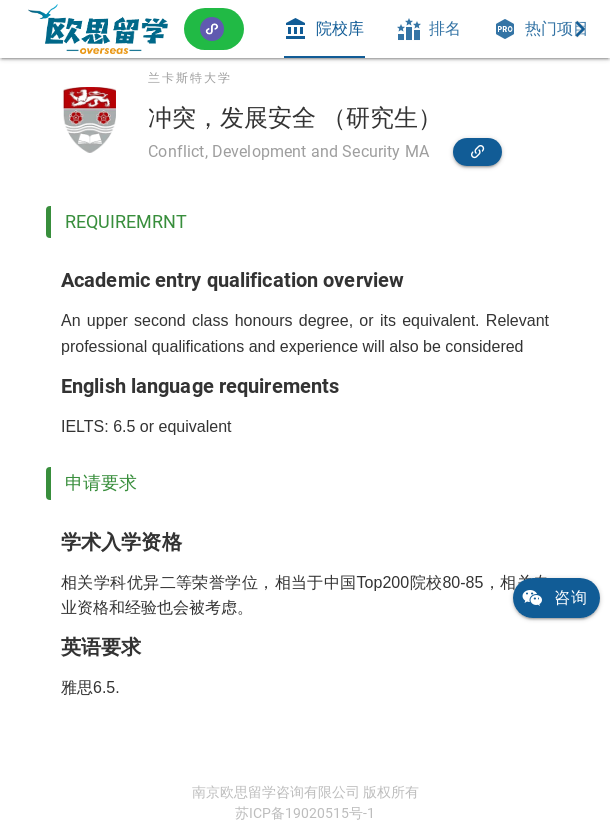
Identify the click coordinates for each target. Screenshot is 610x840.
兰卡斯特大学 (190, 78)
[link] (98, 29)
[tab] (324, 29)
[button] (214, 28)
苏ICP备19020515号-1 (305, 813)
